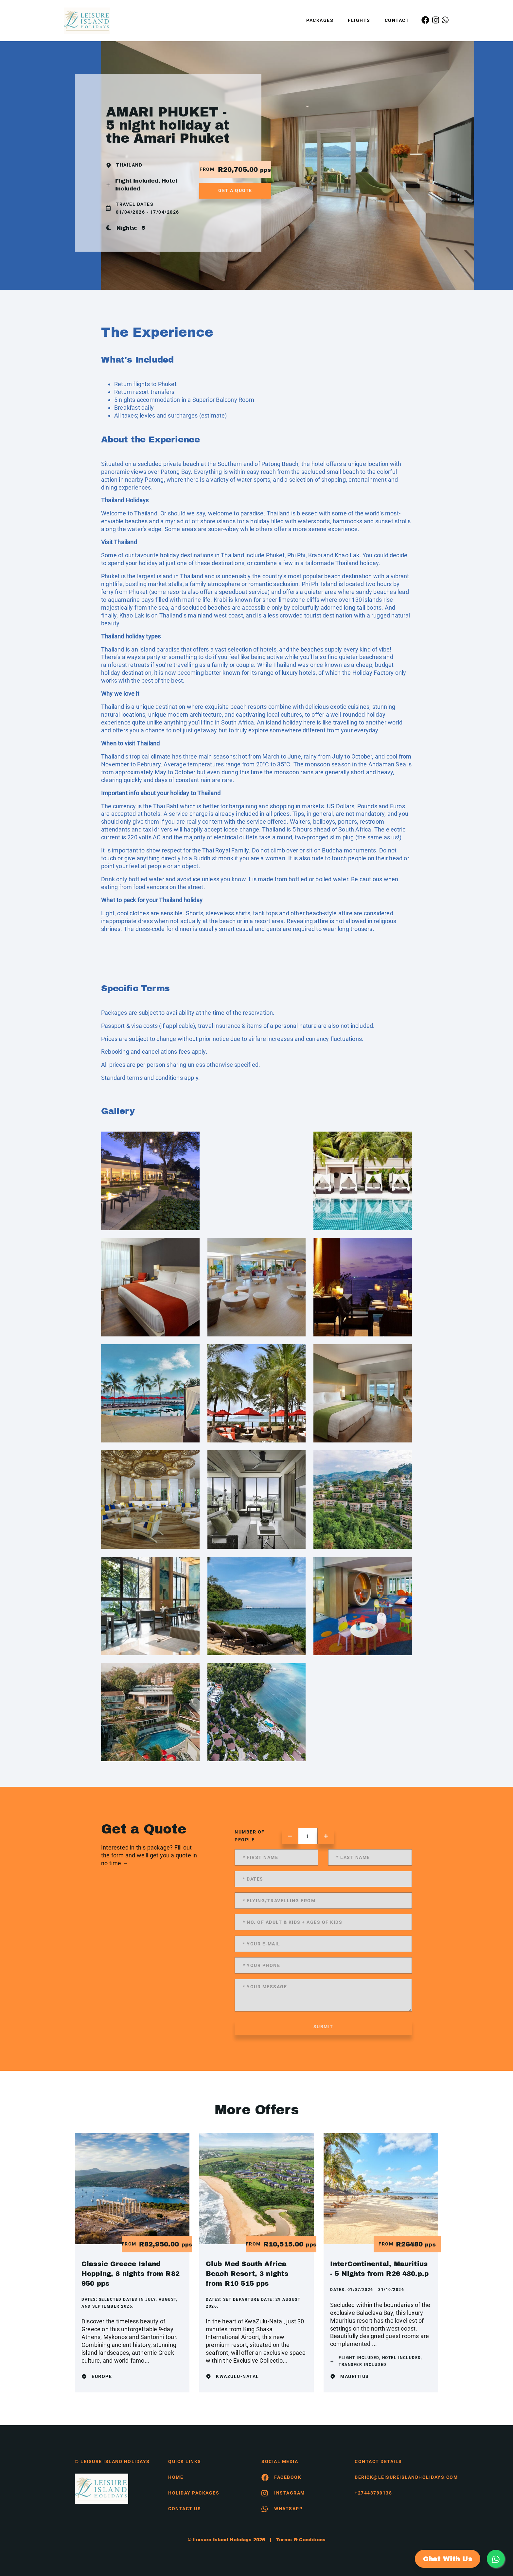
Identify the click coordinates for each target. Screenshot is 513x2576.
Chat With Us (447, 2559)
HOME (175, 2477)
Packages (319, 20)
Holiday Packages (193, 2493)
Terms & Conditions (301, 2539)
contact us (184, 2508)
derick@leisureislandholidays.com (396, 2477)
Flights (359, 20)
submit (323, 2026)
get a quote (235, 190)
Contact (397, 20)
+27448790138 (373, 2493)
